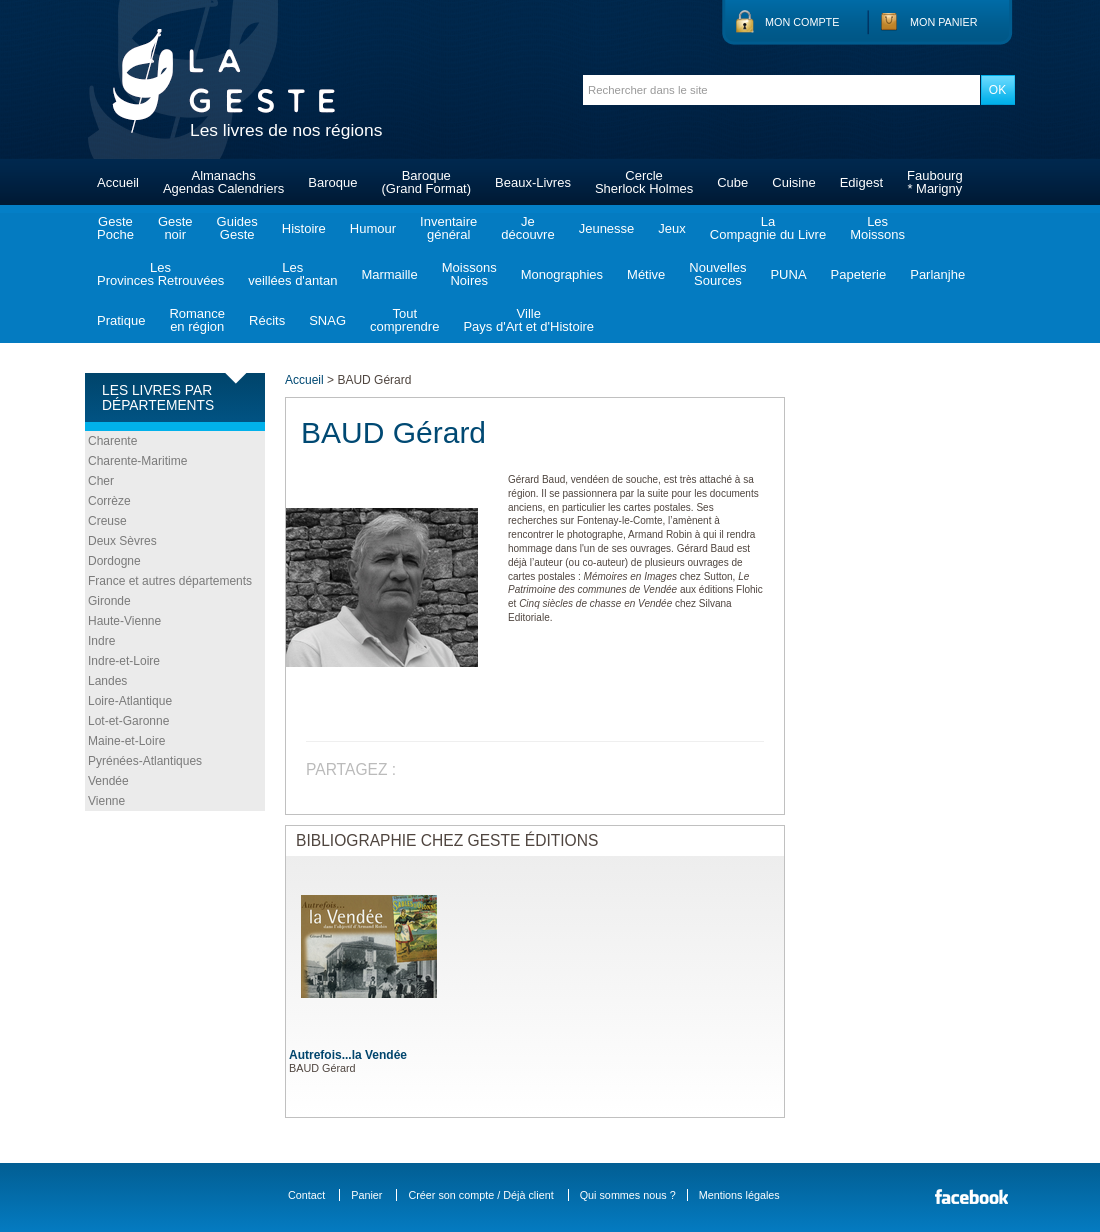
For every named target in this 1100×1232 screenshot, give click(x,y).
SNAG (327, 320)
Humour (373, 228)
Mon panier (944, 22)
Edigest (861, 182)
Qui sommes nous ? (628, 1195)
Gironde (109, 601)
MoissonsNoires (469, 274)
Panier (366, 1195)
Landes (107, 681)
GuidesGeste (237, 228)
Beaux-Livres (533, 182)
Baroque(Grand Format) (426, 182)
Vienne (106, 801)
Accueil (118, 182)
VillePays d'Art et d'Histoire (528, 320)
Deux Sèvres (122, 541)
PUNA (788, 274)
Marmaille (389, 274)
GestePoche (115, 228)
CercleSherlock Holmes (644, 182)
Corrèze (109, 501)
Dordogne (114, 561)
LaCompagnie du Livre (768, 228)
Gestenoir (175, 228)
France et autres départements (170, 581)
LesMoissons (877, 228)
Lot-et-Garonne (128, 721)
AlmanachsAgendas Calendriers (223, 182)
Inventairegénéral (448, 228)
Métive (646, 274)
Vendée (108, 781)
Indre (101, 641)
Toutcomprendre (404, 320)
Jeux (671, 228)
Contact (306, 1195)
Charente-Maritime (137, 461)
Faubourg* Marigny (935, 182)
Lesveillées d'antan (292, 274)
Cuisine (793, 182)
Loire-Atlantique (130, 701)
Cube (732, 182)
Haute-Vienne (124, 621)
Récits (267, 320)
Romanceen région (197, 320)
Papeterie (859, 274)
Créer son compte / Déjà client (480, 1195)
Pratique (121, 320)
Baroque (332, 182)
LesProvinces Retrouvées (160, 274)
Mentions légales (739, 1195)
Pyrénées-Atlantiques (145, 761)
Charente (112, 441)
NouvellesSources (717, 274)
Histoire (304, 228)
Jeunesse (607, 228)
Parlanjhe (937, 274)
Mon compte (802, 22)
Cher (101, 481)
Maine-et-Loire (126, 741)
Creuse (107, 521)
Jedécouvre (527, 228)
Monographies (562, 274)
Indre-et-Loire (124, 661)
